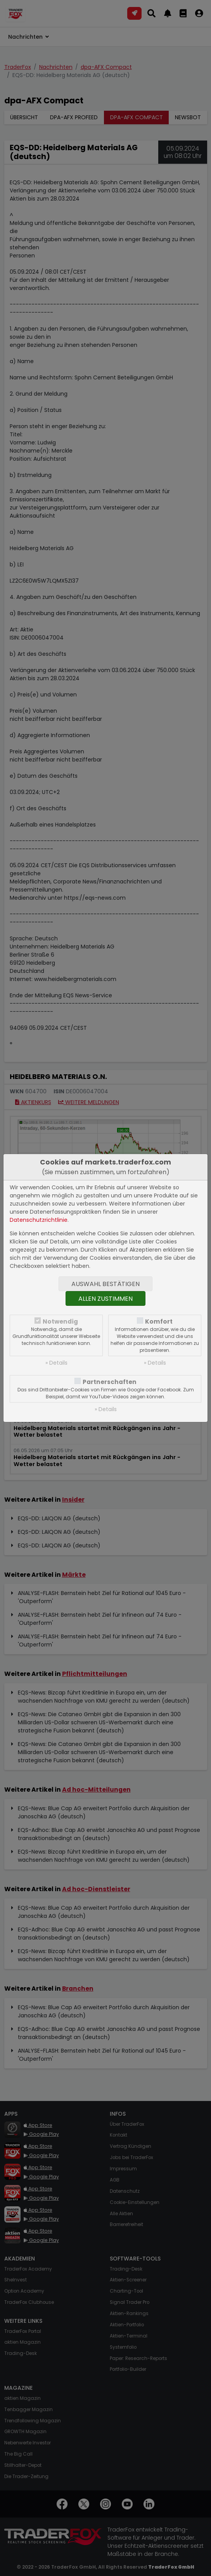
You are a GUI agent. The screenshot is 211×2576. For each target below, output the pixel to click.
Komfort (159, 1321)
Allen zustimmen (105, 1298)
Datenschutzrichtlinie (38, 1220)
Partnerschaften (110, 1382)
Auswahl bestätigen (105, 1283)
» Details (56, 1363)
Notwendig (60, 1321)
